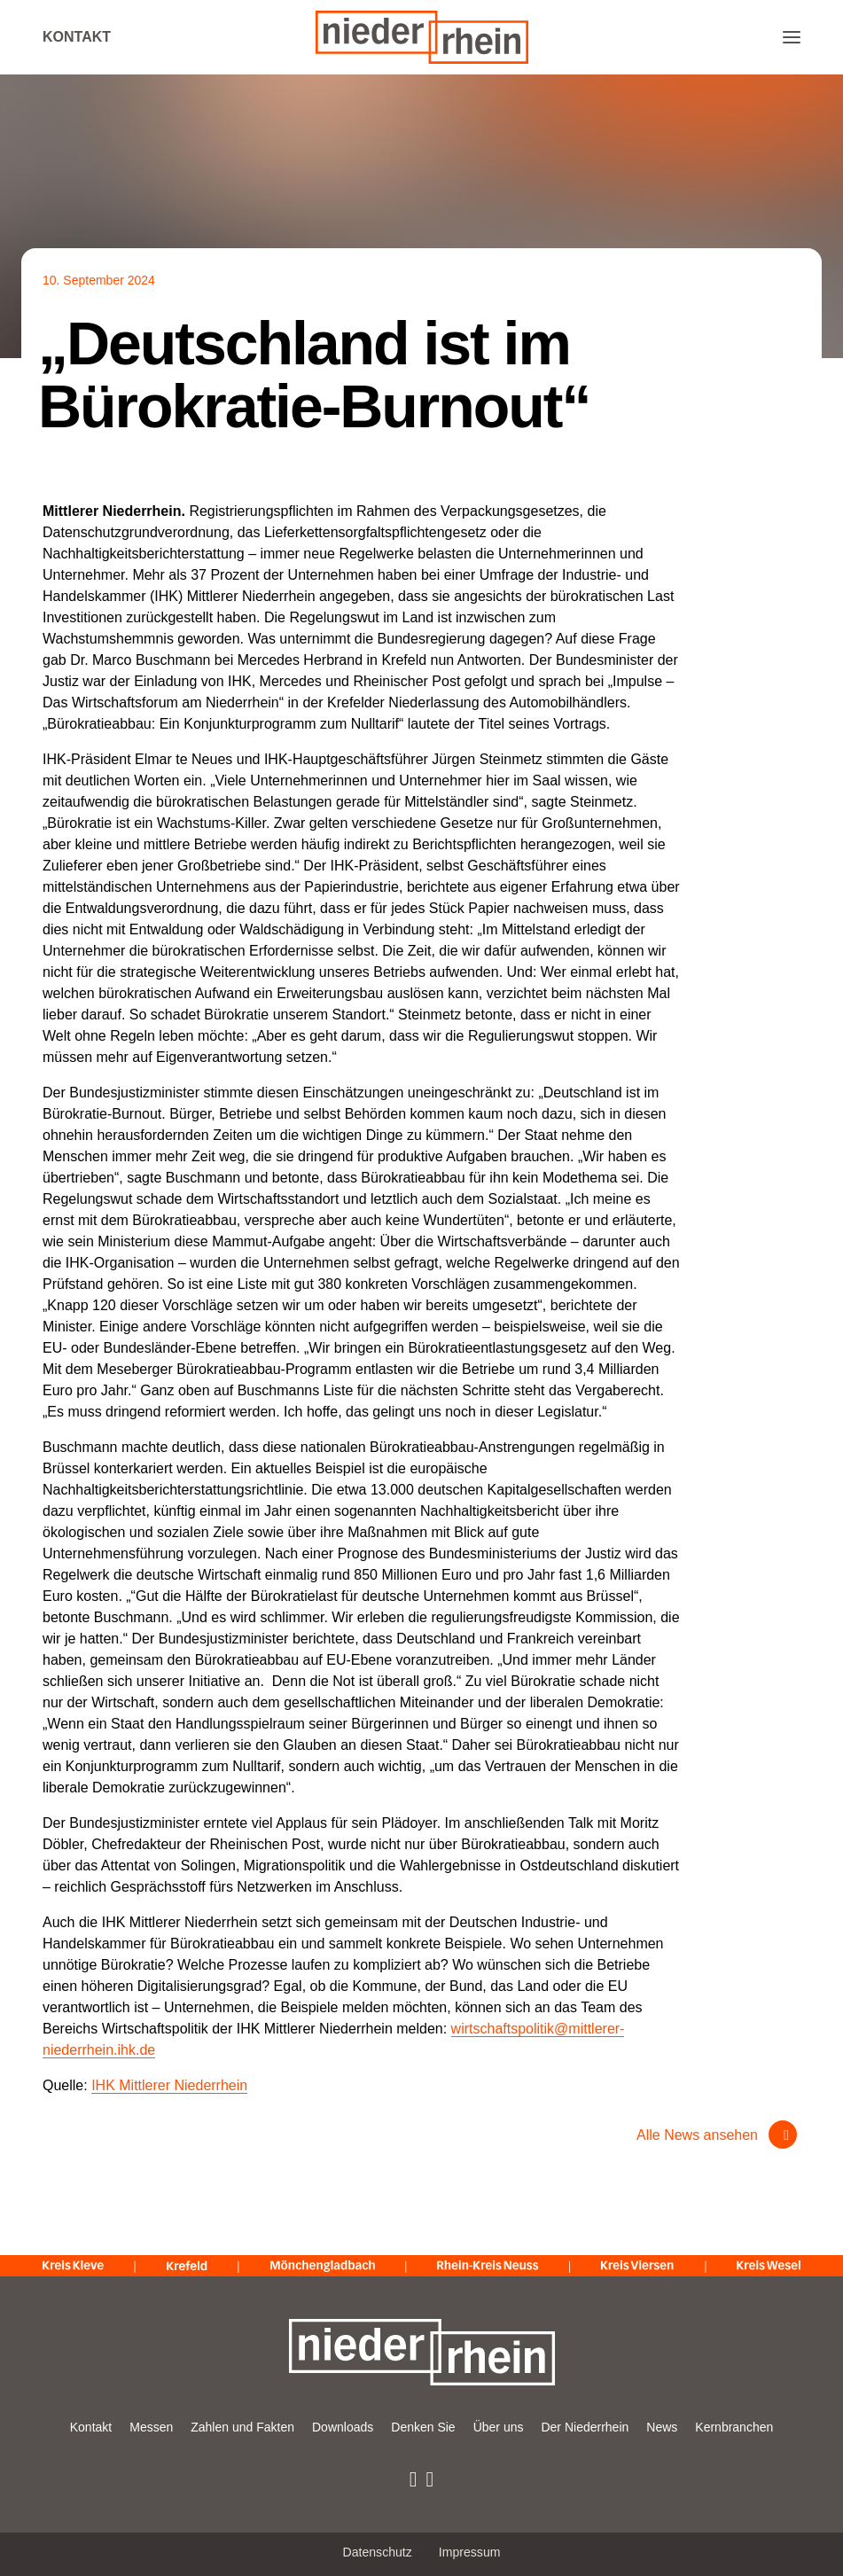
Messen (151, 2427)
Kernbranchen (734, 2427)
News (661, 2427)
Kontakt (77, 36)
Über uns (498, 2427)
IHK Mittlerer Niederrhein (169, 2085)
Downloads (342, 2427)
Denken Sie (423, 2427)
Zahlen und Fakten (242, 2427)
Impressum (470, 2552)
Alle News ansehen (697, 2135)
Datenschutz (377, 2552)
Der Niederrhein (584, 2427)
